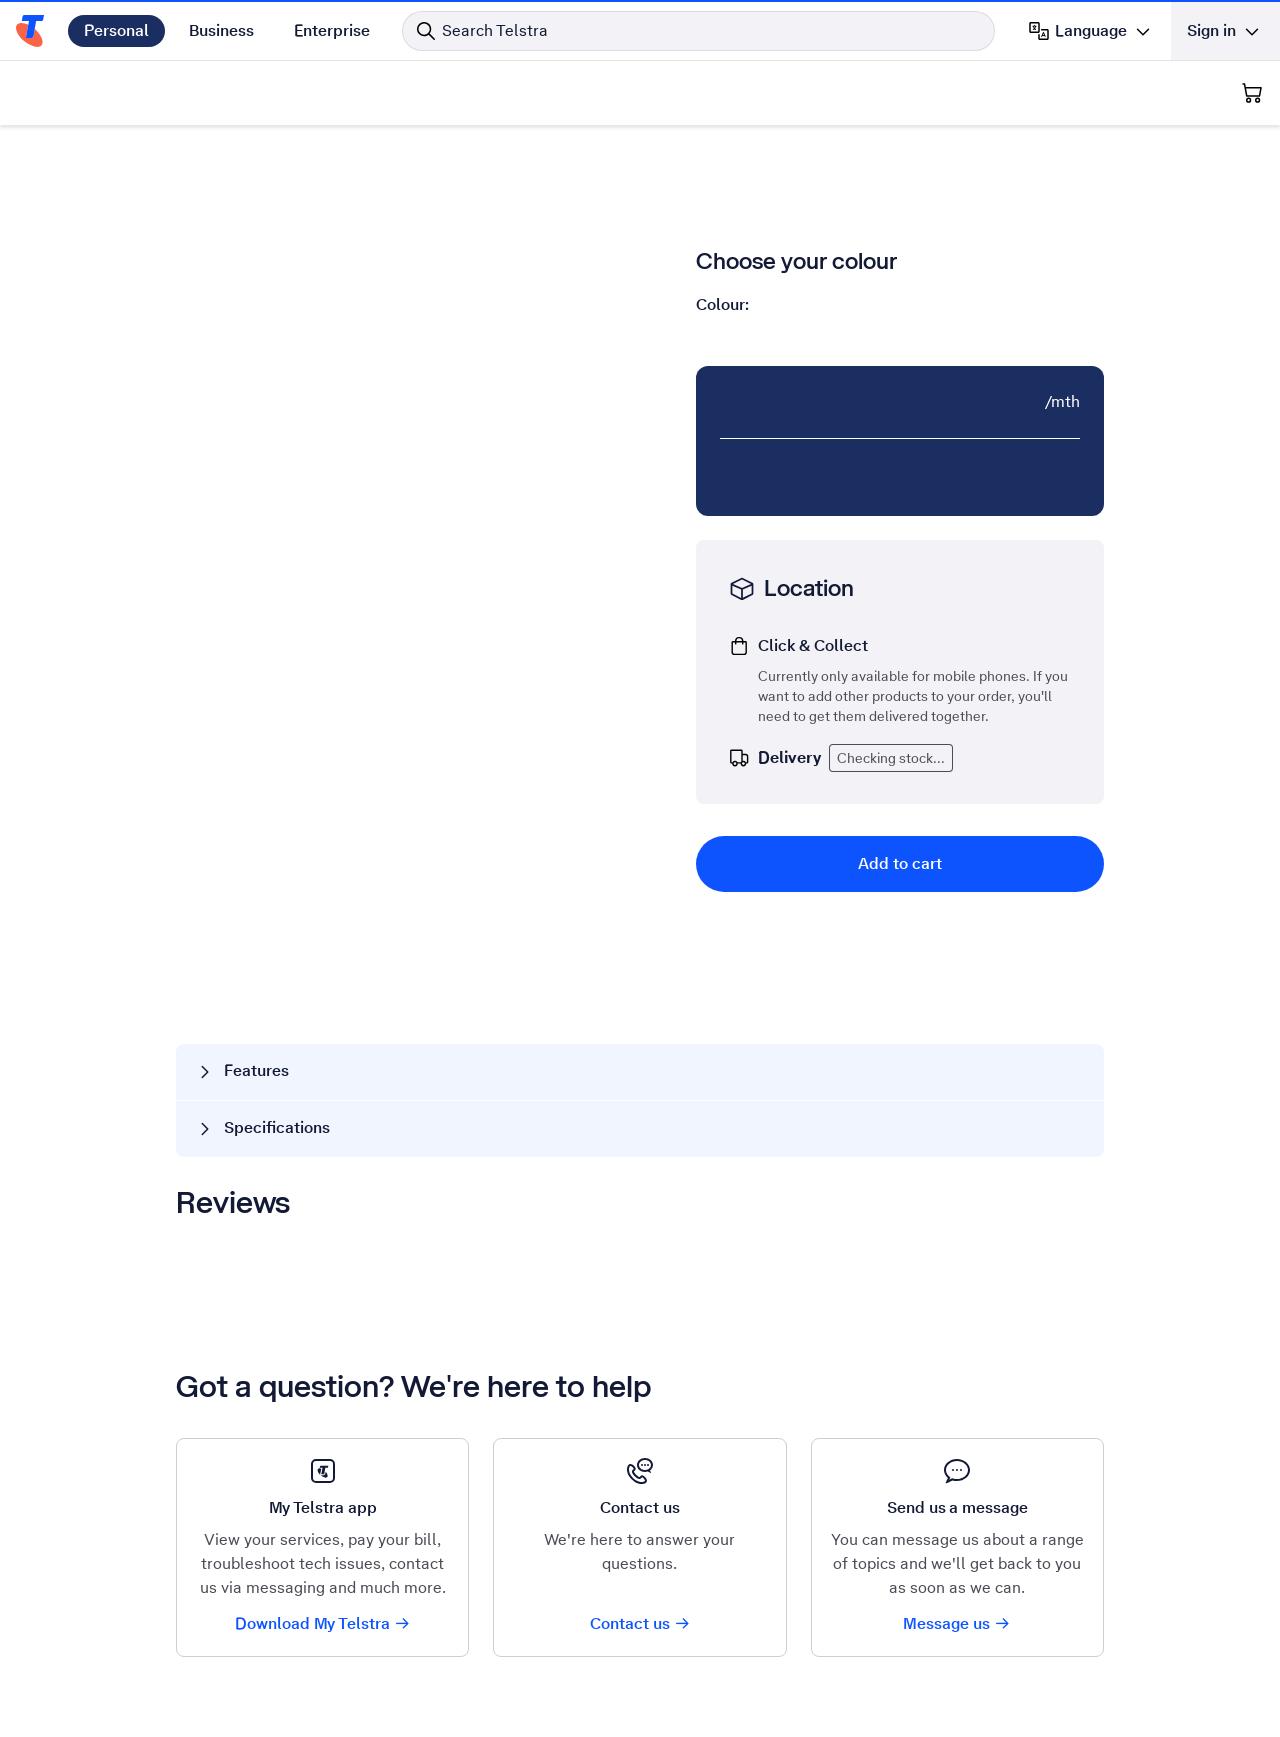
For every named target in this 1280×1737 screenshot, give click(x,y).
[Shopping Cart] (1252, 93)
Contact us (640, 1623)
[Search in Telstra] (698, 31)
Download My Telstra (323, 1623)
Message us (957, 1623)
